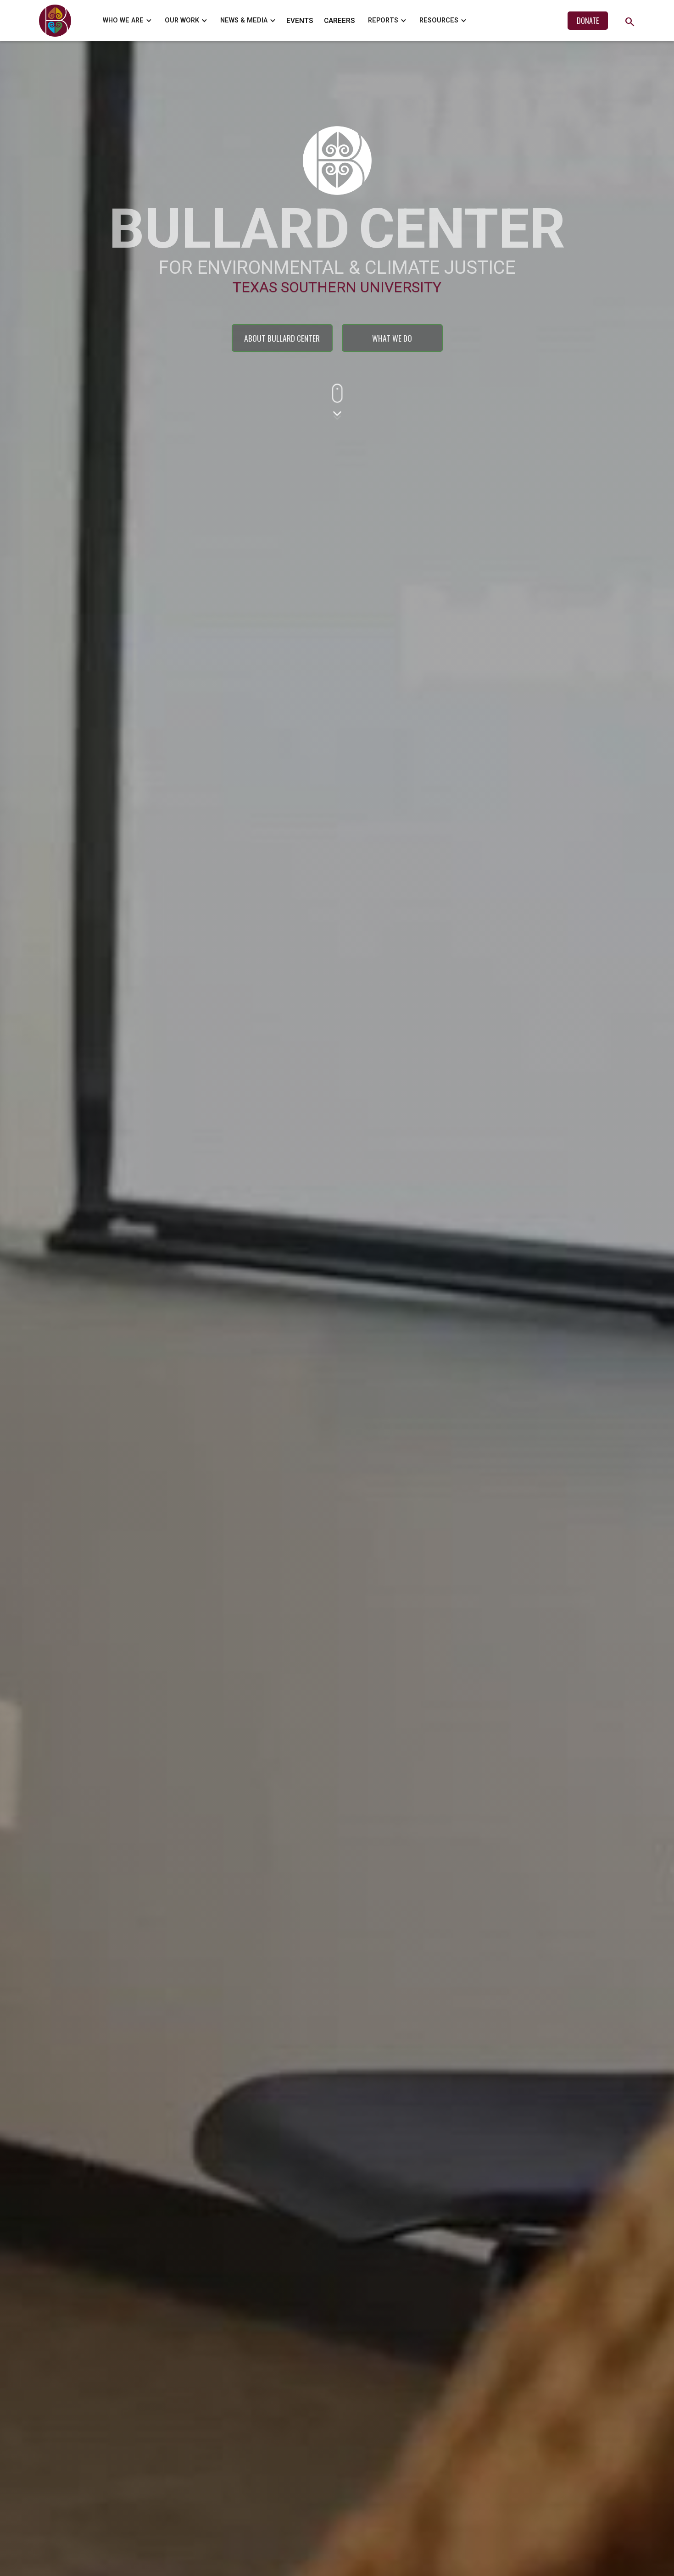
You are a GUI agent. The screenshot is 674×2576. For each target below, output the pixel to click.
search (629, 22)
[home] (57, 20)
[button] (126, 20)
